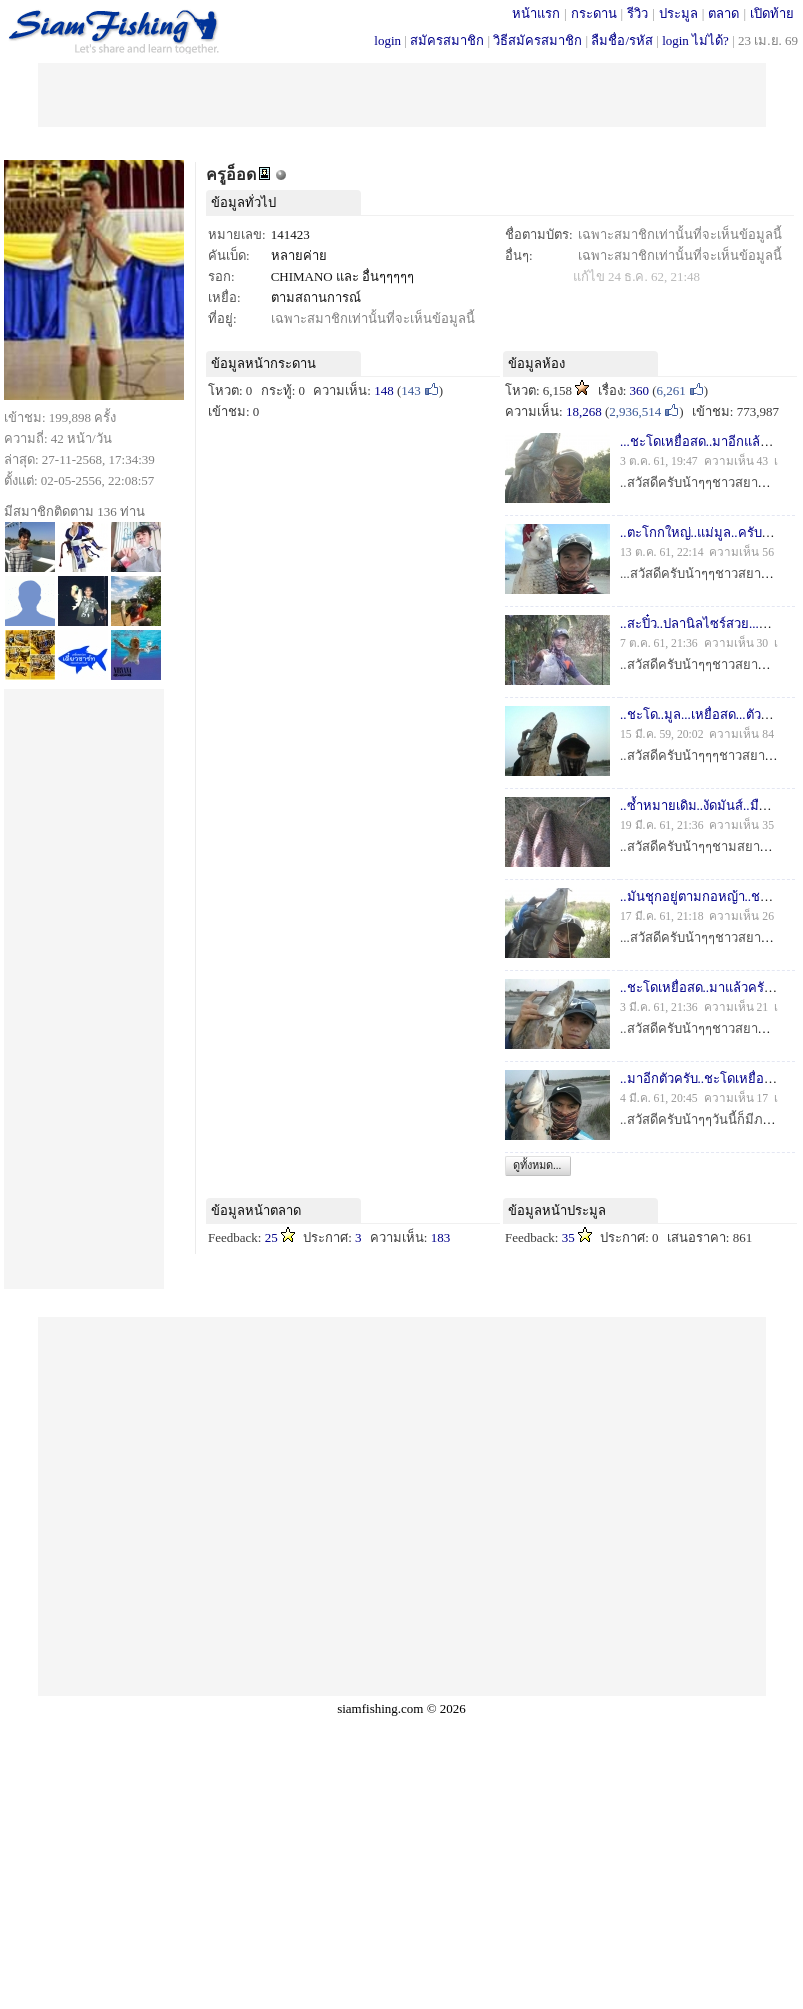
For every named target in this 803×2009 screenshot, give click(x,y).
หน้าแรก (536, 13)
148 (384, 390)
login (387, 40)
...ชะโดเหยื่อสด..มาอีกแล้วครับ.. (709, 441)
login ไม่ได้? (695, 40)
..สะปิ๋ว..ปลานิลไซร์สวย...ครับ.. (704, 623)
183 (441, 1237)
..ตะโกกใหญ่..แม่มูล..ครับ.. (694, 532)
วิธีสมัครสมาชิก (537, 40)
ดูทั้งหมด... (537, 1165)
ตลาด (723, 13)
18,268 (584, 411)
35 (568, 1237)
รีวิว (637, 13)
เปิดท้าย (772, 13)
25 (271, 1237)
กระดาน (594, 13)
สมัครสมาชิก (447, 40)
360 (640, 390)
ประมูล (678, 13)
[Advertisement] (401, 93)
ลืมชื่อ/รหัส (622, 40)
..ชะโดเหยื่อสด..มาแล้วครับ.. (699, 987)
